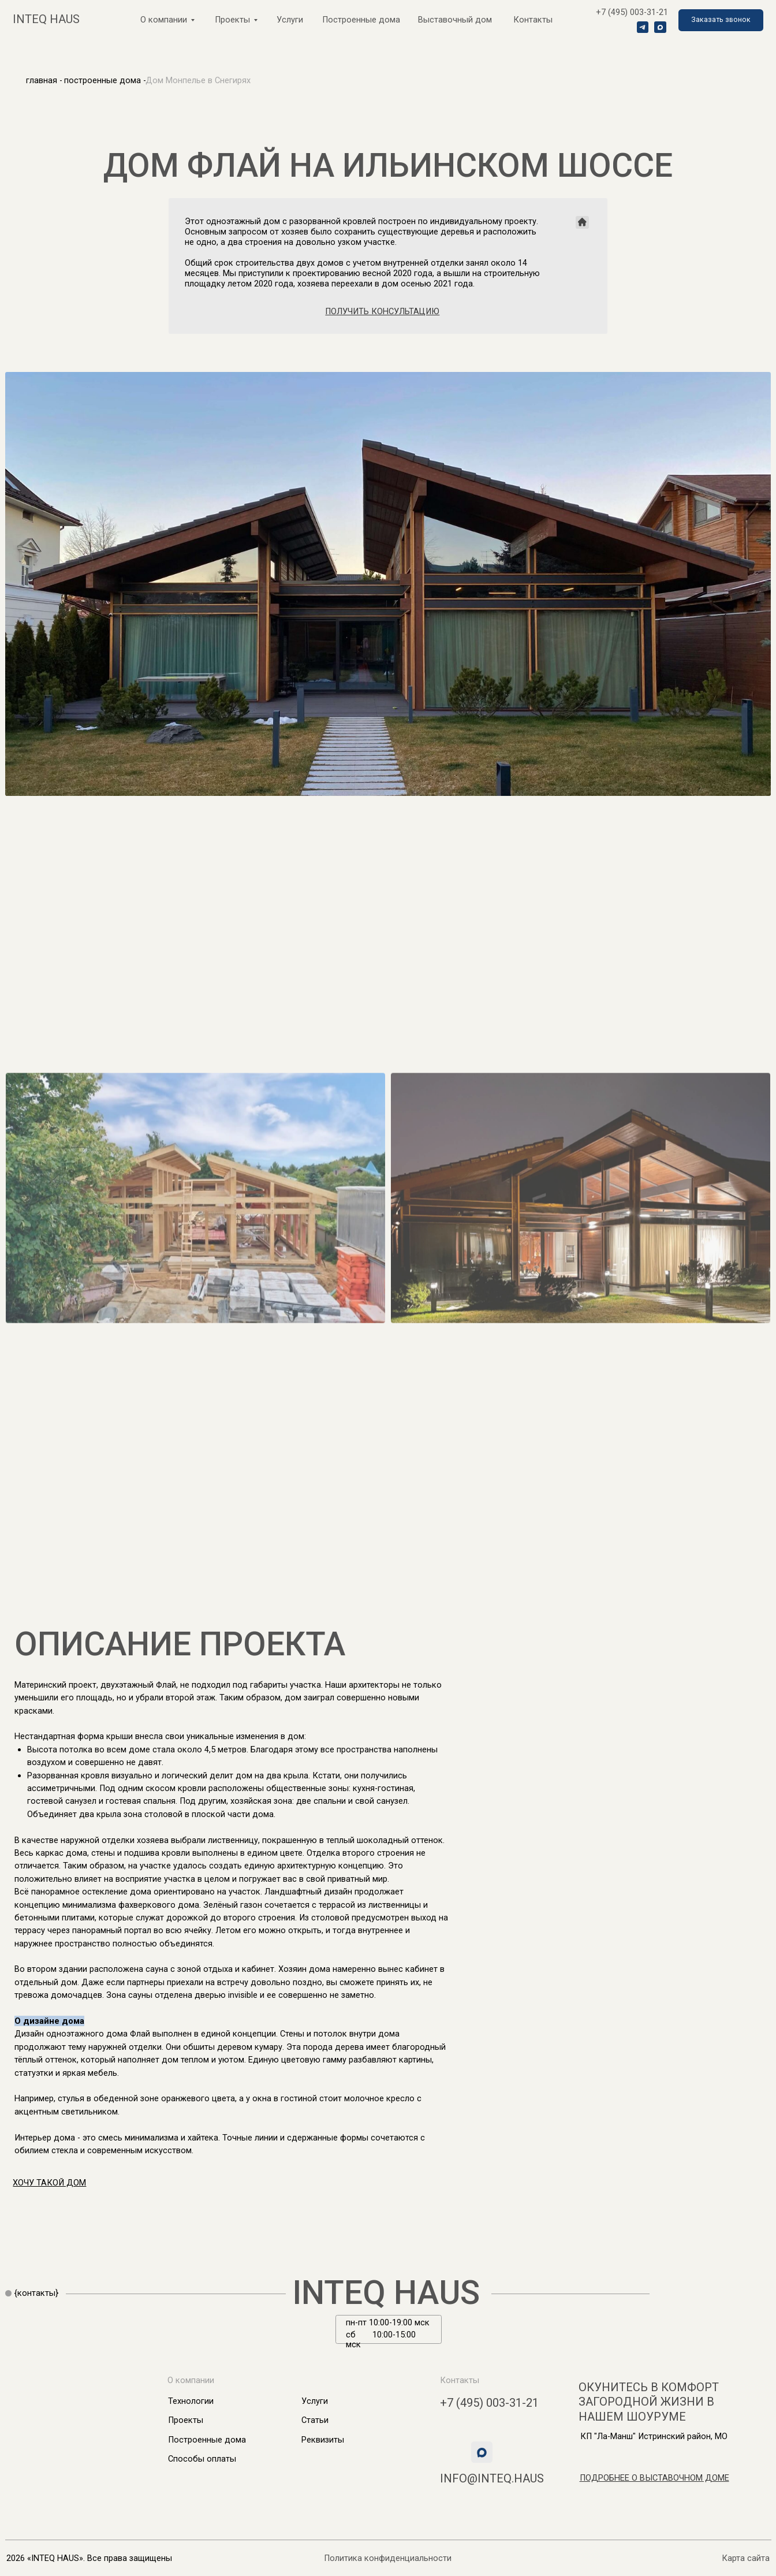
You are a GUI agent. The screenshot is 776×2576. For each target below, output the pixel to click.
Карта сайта (746, 2558)
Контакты (533, 19)
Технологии (191, 2401)
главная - (44, 80)
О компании (163, 19)
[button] (720, 20)
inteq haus (46, 19)
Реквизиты (322, 2439)
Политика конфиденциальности (388, 2558)
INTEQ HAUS (386, 2292)
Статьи (315, 2420)
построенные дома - (105, 80)
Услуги (290, 19)
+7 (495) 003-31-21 (632, 12)
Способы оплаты (202, 2459)
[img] (717, 2293)
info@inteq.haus (492, 2478)
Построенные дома (361, 19)
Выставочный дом (455, 19)
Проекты (185, 2420)
